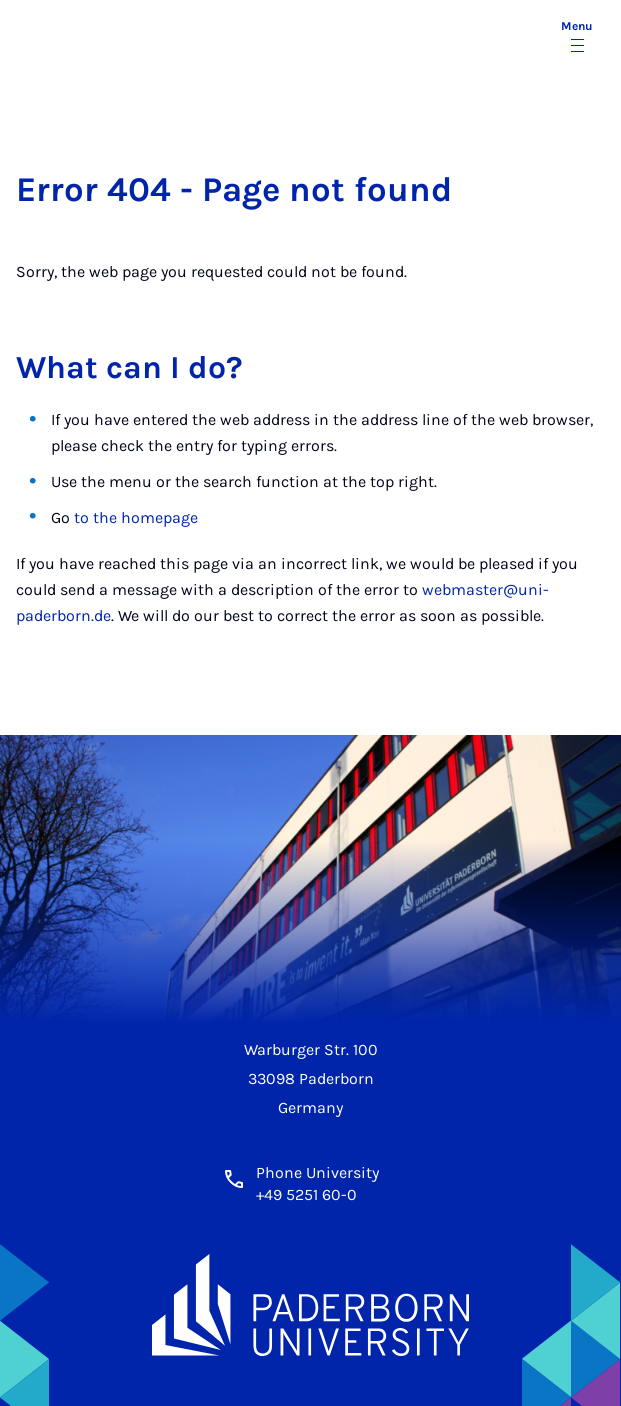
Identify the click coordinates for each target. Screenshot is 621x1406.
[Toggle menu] (577, 38)
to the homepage (136, 517)
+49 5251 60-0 (306, 1194)
